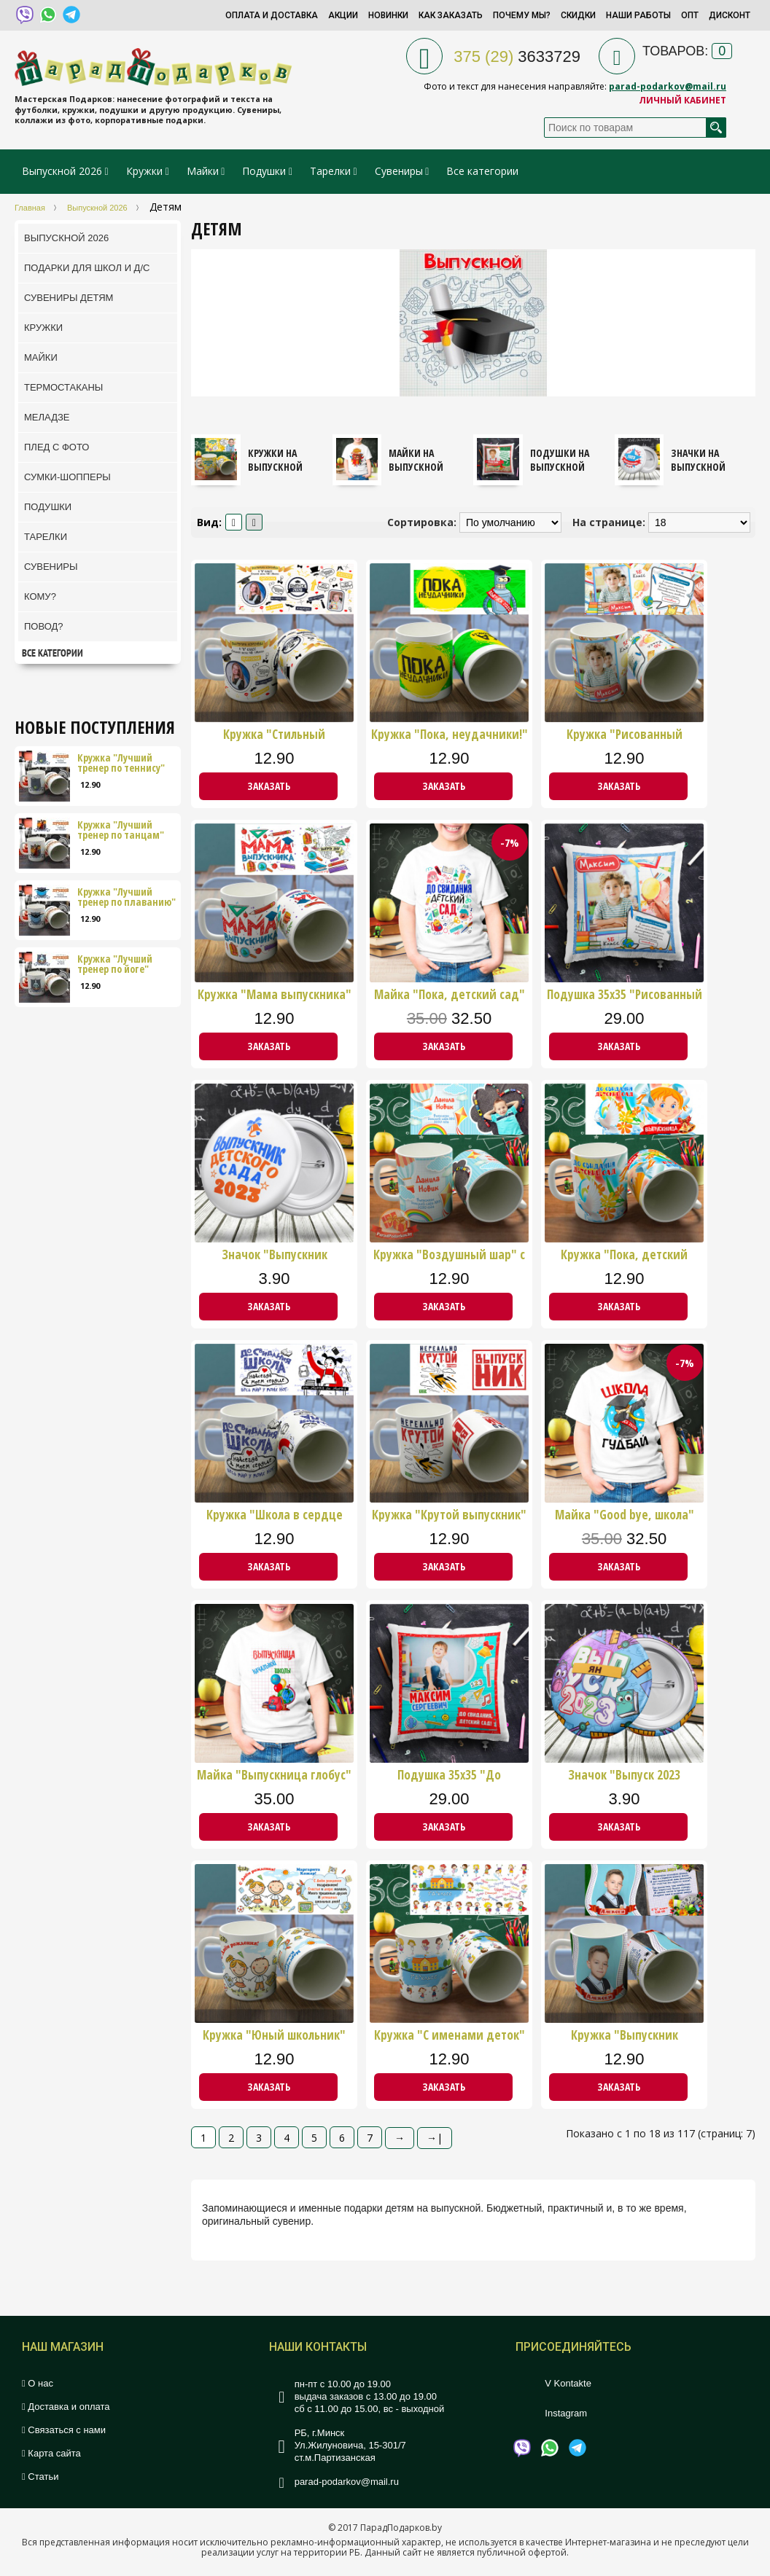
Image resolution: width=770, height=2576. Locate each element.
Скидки (578, 15)
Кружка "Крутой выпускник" (449, 1515)
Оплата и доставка (271, 15)
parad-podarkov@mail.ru (667, 86)
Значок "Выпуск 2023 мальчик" (624, 1775)
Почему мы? (522, 15)
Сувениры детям (68, 297)
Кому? (40, 596)
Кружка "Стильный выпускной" (274, 734)
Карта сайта (51, 2453)
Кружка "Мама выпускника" (274, 994)
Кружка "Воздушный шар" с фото (449, 1254)
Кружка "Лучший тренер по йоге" (114, 964)
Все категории (482, 171)
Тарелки (330, 171)
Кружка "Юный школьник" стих (274, 2035)
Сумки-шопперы (67, 476)
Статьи (40, 2476)
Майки (203, 171)
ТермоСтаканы (63, 387)
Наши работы (638, 15)
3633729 (517, 56)
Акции (343, 15)
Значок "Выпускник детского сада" (274, 1254)
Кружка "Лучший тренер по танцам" (120, 830)
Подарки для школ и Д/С (86, 267)
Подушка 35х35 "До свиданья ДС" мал (449, 1775)
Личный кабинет (682, 100)
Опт (690, 15)
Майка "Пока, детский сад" (449, 994)
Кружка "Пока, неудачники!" (449, 734)
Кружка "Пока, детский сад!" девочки (624, 1254)
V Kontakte (568, 2383)
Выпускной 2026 (62, 171)
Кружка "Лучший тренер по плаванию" (126, 897)
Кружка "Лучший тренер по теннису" (121, 763)
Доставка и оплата (66, 2406)
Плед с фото (56, 447)
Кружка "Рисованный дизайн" (624, 734)
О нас (37, 2383)
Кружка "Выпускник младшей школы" (624, 2035)
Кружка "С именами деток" (449, 2035)
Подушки (264, 171)
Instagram (566, 2413)
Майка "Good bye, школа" (624, 1515)
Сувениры (399, 171)
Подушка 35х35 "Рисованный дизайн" (624, 994)
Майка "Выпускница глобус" (274, 1775)
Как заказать (451, 15)
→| (435, 2138)
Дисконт (729, 15)
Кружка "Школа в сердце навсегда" (274, 1515)
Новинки (388, 15)
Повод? (43, 626)
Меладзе (46, 417)
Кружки (146, 171)
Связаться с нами (64, 2429)
